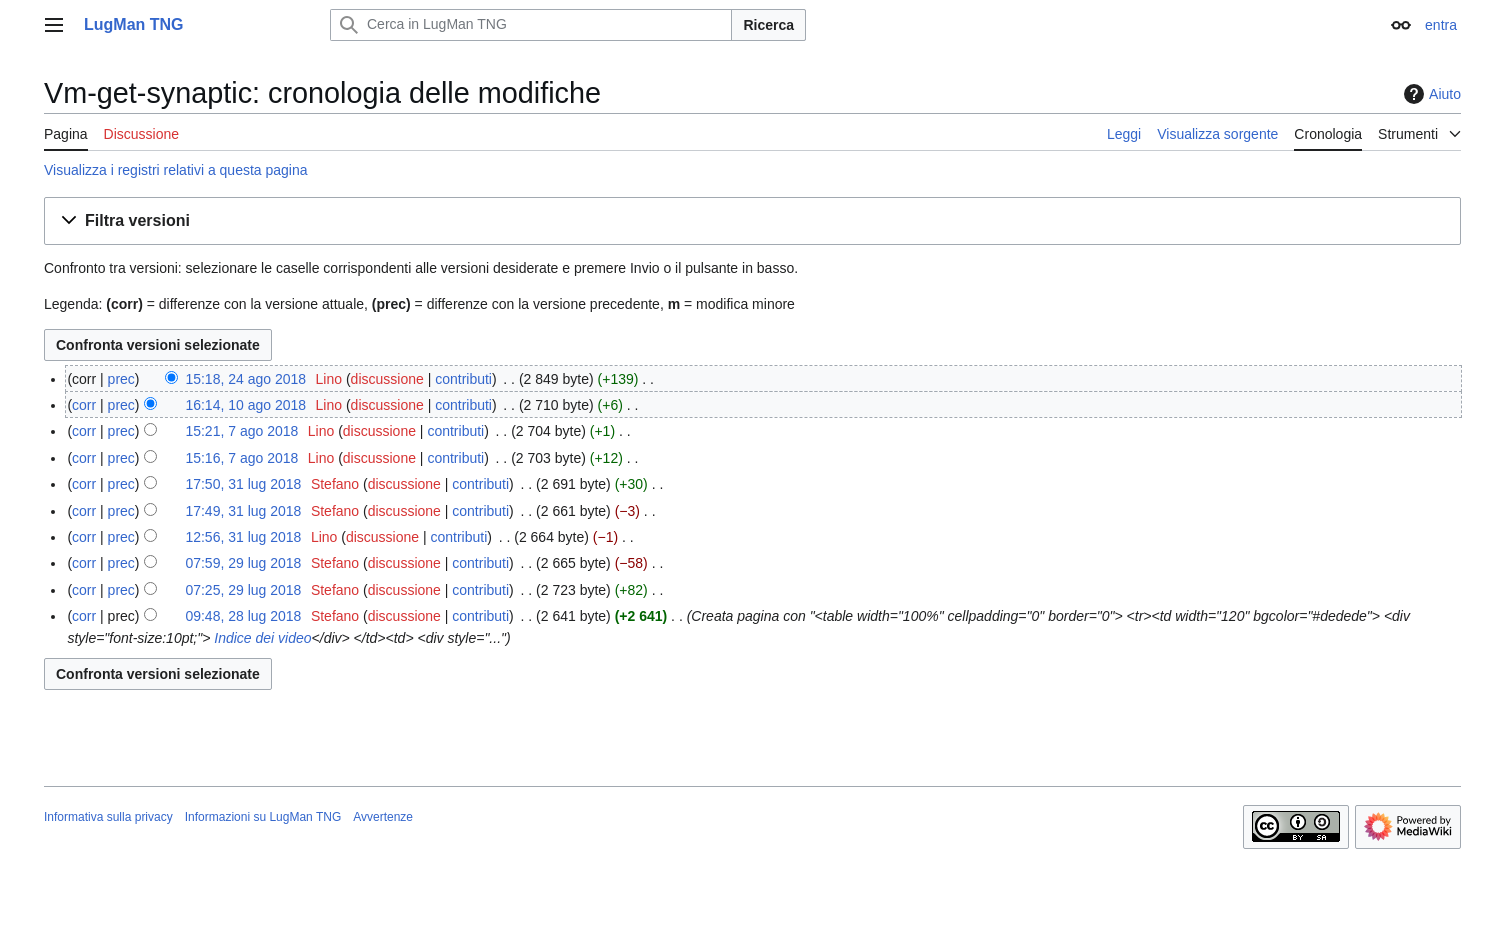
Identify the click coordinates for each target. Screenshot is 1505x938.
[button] (752, 221)
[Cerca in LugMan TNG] (531, 25)
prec (121, 379)
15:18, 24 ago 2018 (245, 379)
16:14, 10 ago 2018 (245, 405)
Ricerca (768, 25)
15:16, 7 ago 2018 (241, 458)
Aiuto (1430, 94)
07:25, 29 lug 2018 (243, 590)
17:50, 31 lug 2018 (243, 484)
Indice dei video (260, 638)
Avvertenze (383, 817)
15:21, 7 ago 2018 (241, 431)
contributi (463, 379)
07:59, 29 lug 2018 (243, 563)
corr (84, 405)
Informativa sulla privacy (108, 817)
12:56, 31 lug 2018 (243, 537)
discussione (387, 379)
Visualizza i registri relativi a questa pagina (176, 170)
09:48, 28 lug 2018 (243, 616)
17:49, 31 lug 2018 (243, 511)
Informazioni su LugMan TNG (263, 817)
